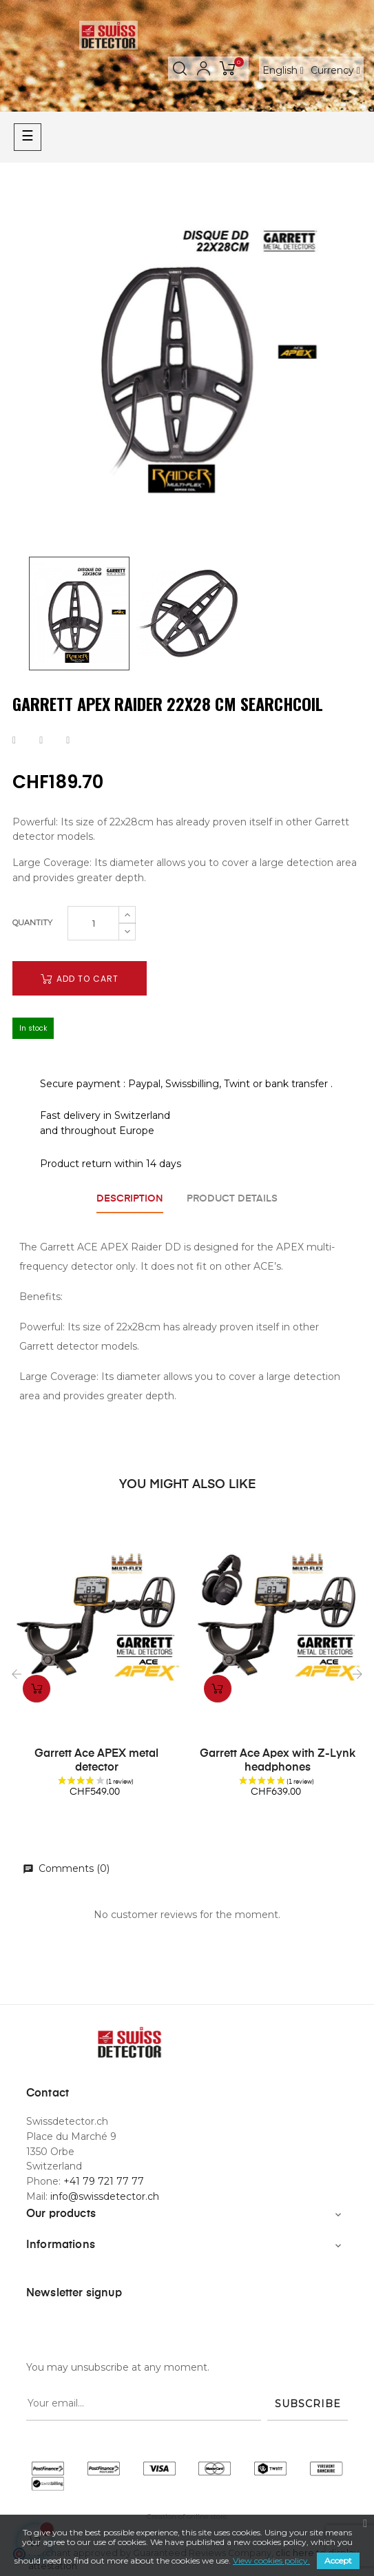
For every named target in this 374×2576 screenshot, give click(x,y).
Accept (338, 2560)
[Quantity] (93, 923)
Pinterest (68, 740)
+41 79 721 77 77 (103, 2181)
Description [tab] (129, 1199)
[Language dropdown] (283, 70)
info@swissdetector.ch (104, 2196)
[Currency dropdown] (335, 70)
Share (14, 740)
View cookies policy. (271, 2560)
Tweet (41, 740)
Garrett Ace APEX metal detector (96, 1761)
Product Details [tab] (232, 1199)
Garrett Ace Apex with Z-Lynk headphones (277, 1761)
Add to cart (79, 979)
